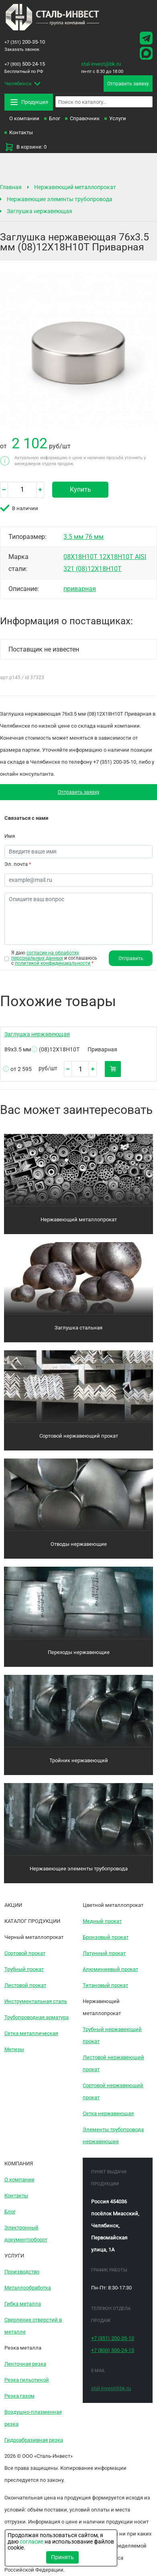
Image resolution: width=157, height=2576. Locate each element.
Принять (62, 2557)
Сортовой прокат (24, 1954)
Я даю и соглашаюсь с (54, 958)
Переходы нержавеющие (79, 1653)
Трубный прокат (24, 1970)
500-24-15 (24, 64)
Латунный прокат (104, 1954)
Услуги (117, 118)
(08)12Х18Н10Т (99, 569)
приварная (79, 589)
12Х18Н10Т (117, 557)
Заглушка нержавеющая (39, 211)
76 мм (94, 537)
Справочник (85, 118)
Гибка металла (22, 2304)
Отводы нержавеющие (79, 1544)
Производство (21, 2272)
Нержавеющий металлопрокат (75, 187)
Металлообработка (27, 2288)
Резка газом (19, 2396)
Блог (54, 118)
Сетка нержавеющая (108, 2114)
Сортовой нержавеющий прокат (78, 1436)
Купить (80, 489)
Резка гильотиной (26, 2380)
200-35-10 (24, 42)
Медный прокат (102, 1921)
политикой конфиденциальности (52, 963)
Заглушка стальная (78, 1328)
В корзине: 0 (25, 147)
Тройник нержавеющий (78, 1761)
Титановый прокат (105, 1986)
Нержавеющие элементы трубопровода (59, 199)
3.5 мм (74, 537)
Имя (9, 836)
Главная (11, 187)
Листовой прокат (25, 1986)
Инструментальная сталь (35, 2002)
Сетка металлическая (31, 2034)
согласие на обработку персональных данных (45, 955)
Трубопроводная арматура (36, 2018)
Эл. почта (17, 864)
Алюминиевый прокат (110, 1970)
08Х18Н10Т (81, 557)
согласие (31, 2541)
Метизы (14, 2050)
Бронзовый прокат (105, 1938)
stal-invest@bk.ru (101, 64)
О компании (24, 118)
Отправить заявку (78, 792)
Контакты (21, 132)
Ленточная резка (25, 2364)
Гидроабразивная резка (33, 2440)
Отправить (131, 959)
